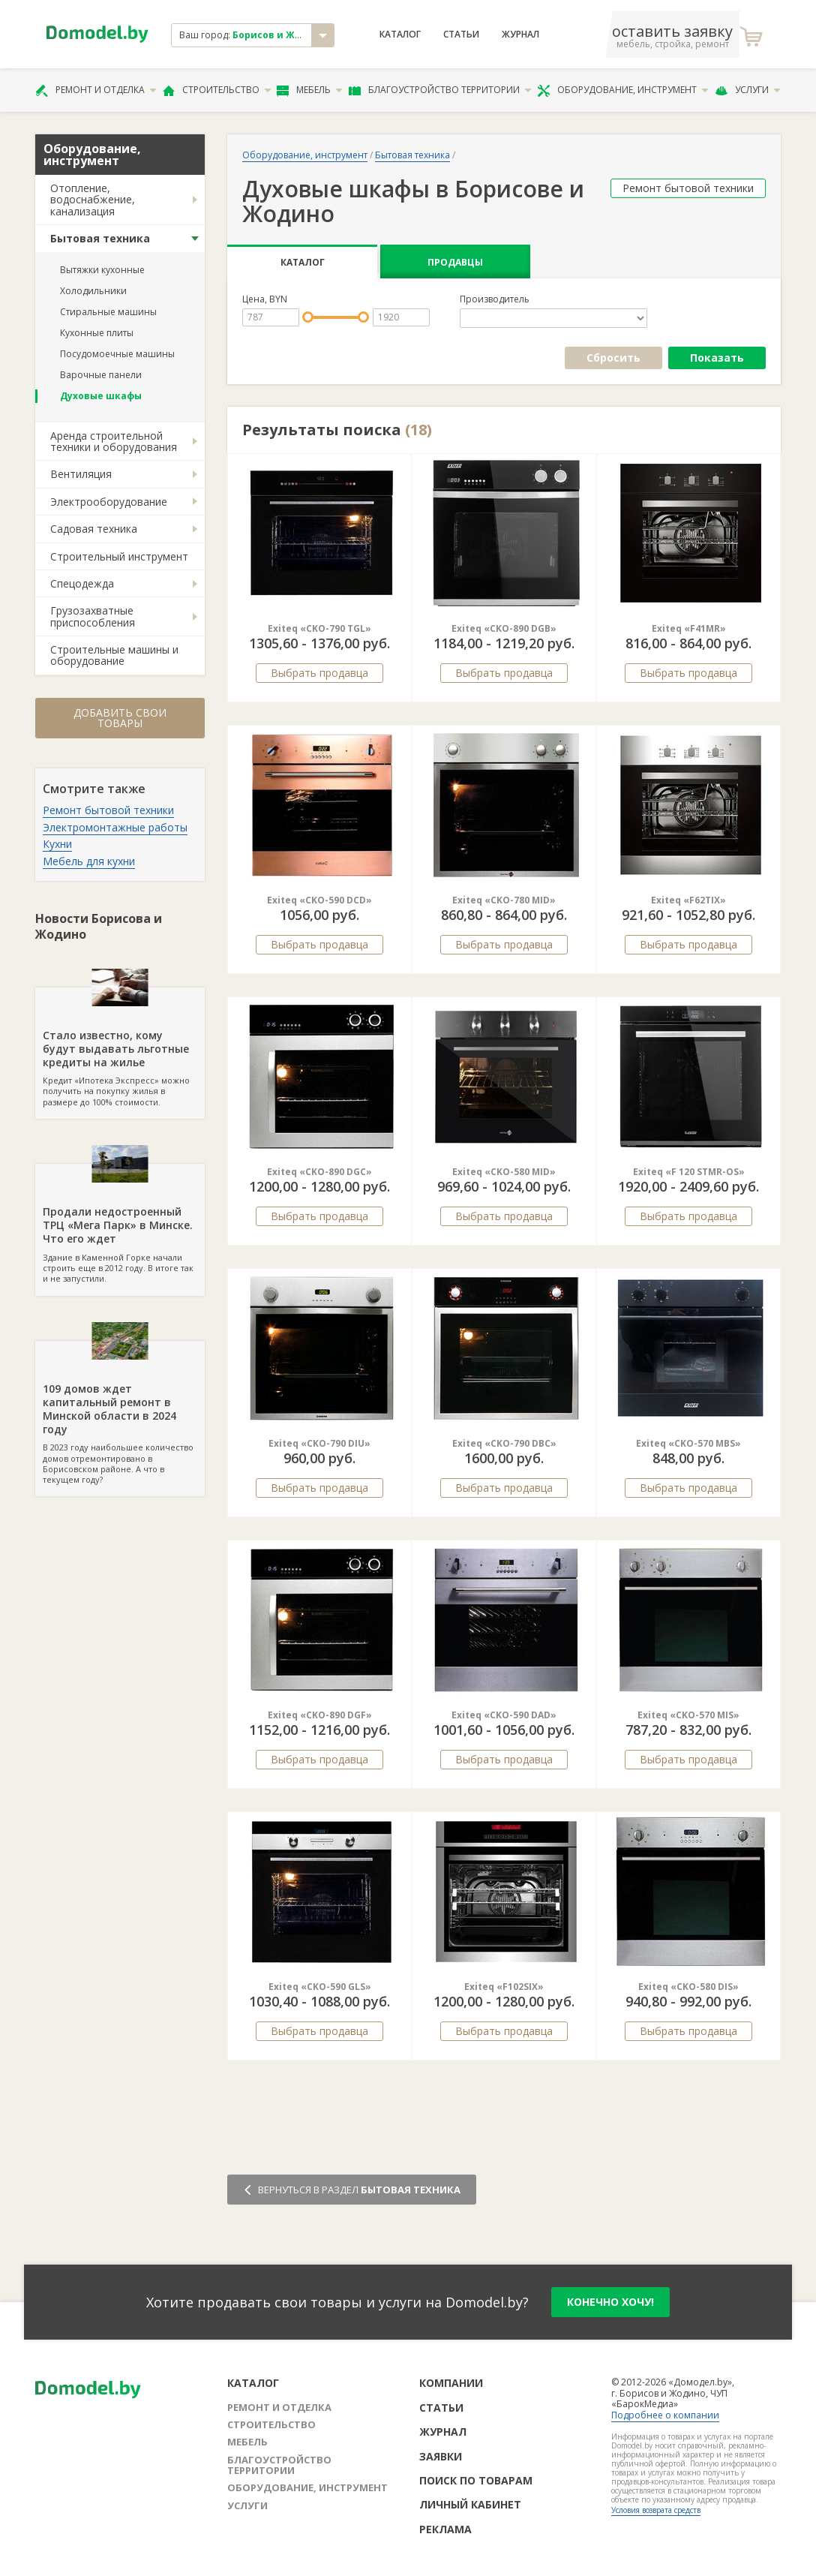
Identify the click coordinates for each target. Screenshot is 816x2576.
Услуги (748, 90)
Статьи (461, 35)
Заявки (440, 2456)
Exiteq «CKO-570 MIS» (689, 1715)
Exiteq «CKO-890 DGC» (319, 1171)
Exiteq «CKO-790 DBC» (504, 1443)
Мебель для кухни (89, 861)
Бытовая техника (100, 238)
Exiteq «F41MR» (689, 628)
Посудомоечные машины (117, 353)
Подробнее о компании (665, 2415)
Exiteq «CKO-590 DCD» (319, 900)
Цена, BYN (264, 299)
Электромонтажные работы (115, 827)
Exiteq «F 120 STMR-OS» (689, 1171)
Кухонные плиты (97, 332)
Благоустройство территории (440, 90)
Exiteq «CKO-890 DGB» (504, 628)
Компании (451, 2382)
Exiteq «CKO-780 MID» (504, 900)
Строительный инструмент (119, 556)
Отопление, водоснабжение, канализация (92, 199)
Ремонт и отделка (96, 90)
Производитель (495, 299)
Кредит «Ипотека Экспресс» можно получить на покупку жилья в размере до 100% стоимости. (120, 1047)
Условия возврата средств (655, 2510)
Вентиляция (81, 474)
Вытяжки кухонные (102, 269)
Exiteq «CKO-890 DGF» (320, 1715)
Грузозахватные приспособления (92, 616)
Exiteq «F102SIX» (504, 1986)
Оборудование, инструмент (623, 90)
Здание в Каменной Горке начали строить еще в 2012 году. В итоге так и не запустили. (120, 1224)
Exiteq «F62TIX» (688, 900)
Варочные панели (101, 374)
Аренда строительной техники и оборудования (113, 441)
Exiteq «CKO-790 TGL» (319, 628)
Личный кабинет (470, 2504)
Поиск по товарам (475, 2480)
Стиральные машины (108, 311)
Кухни (57, 844)
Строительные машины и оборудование (114, 655)
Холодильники (93, 290)
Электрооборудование (108, 501)
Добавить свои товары (120, 717)
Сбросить (613, 357)
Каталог (400, 35)
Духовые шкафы (101, 395)
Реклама (445, 2529)
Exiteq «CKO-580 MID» (504, 1171)
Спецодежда (82, 583)
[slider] (308, 317)
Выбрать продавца (319, 673)
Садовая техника (93, 529)
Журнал (520, 35)
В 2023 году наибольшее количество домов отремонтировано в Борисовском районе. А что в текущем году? (120, 1413)
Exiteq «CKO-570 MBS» (688, 1443)
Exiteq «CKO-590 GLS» (319, 1986)
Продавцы (455, 262)
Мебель (310, 90)
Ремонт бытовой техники (108, 810)
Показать (717, 357)
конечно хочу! (610, 2302)
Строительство (217, 90)
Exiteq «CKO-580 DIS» (688, 1986)
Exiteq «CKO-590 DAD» (504, 1715)
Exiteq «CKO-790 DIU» (319, 1443)
